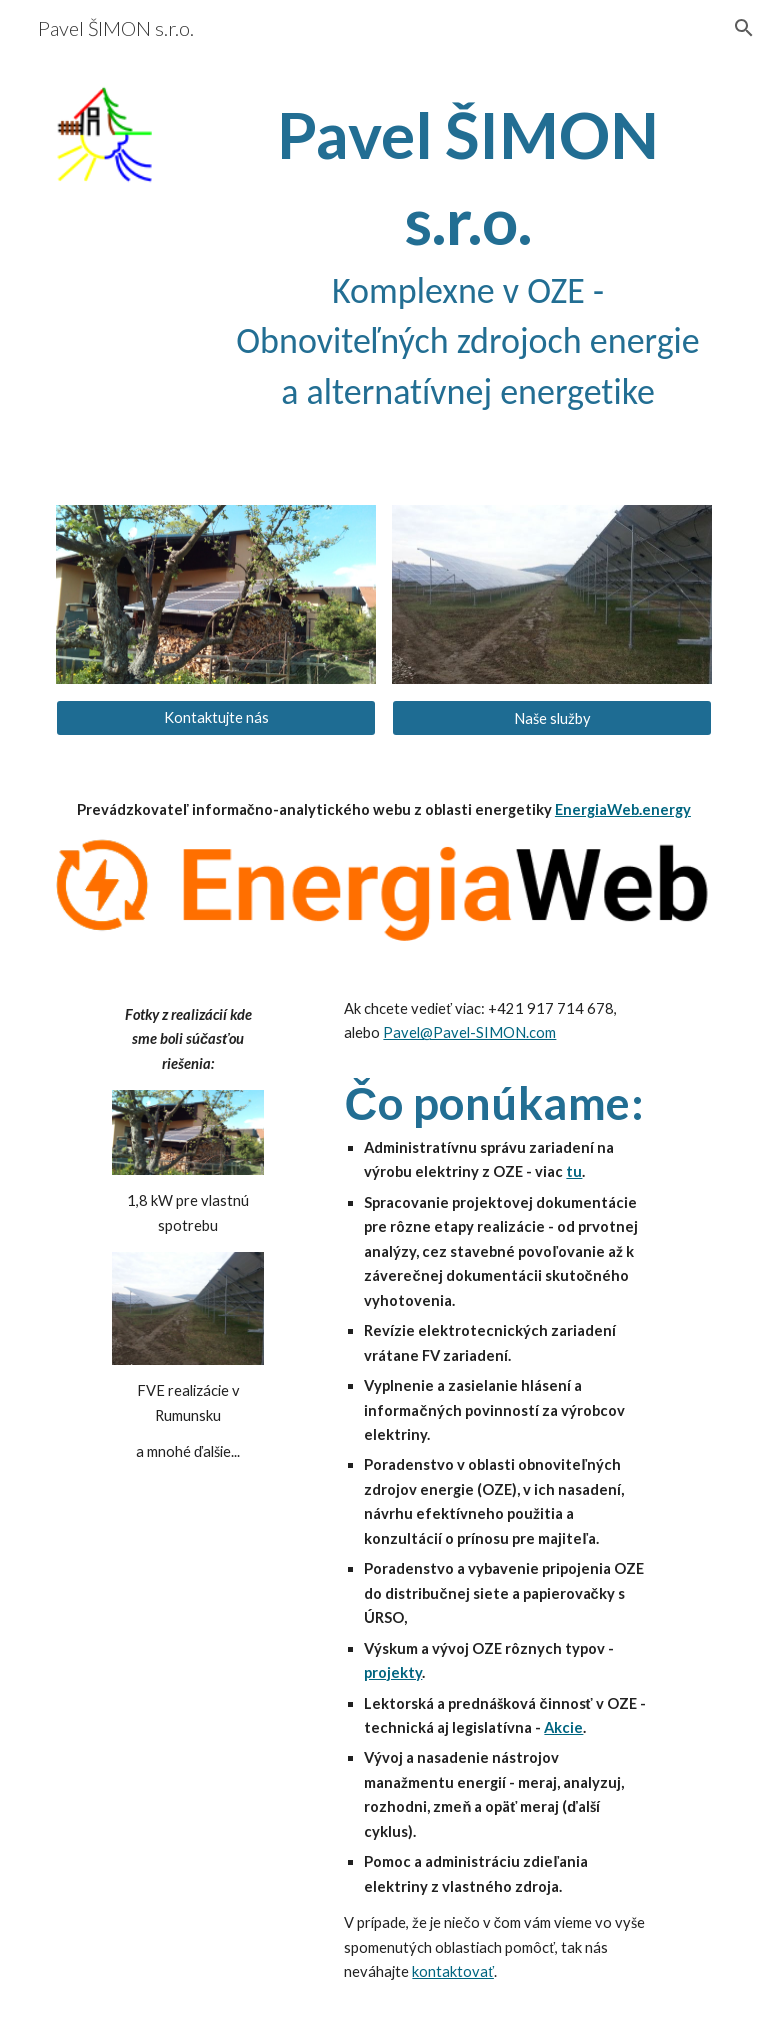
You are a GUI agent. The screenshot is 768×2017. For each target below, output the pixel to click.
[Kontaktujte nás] (215, 718)
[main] (467, 254)
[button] (744, 28)
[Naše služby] (551, 718)
